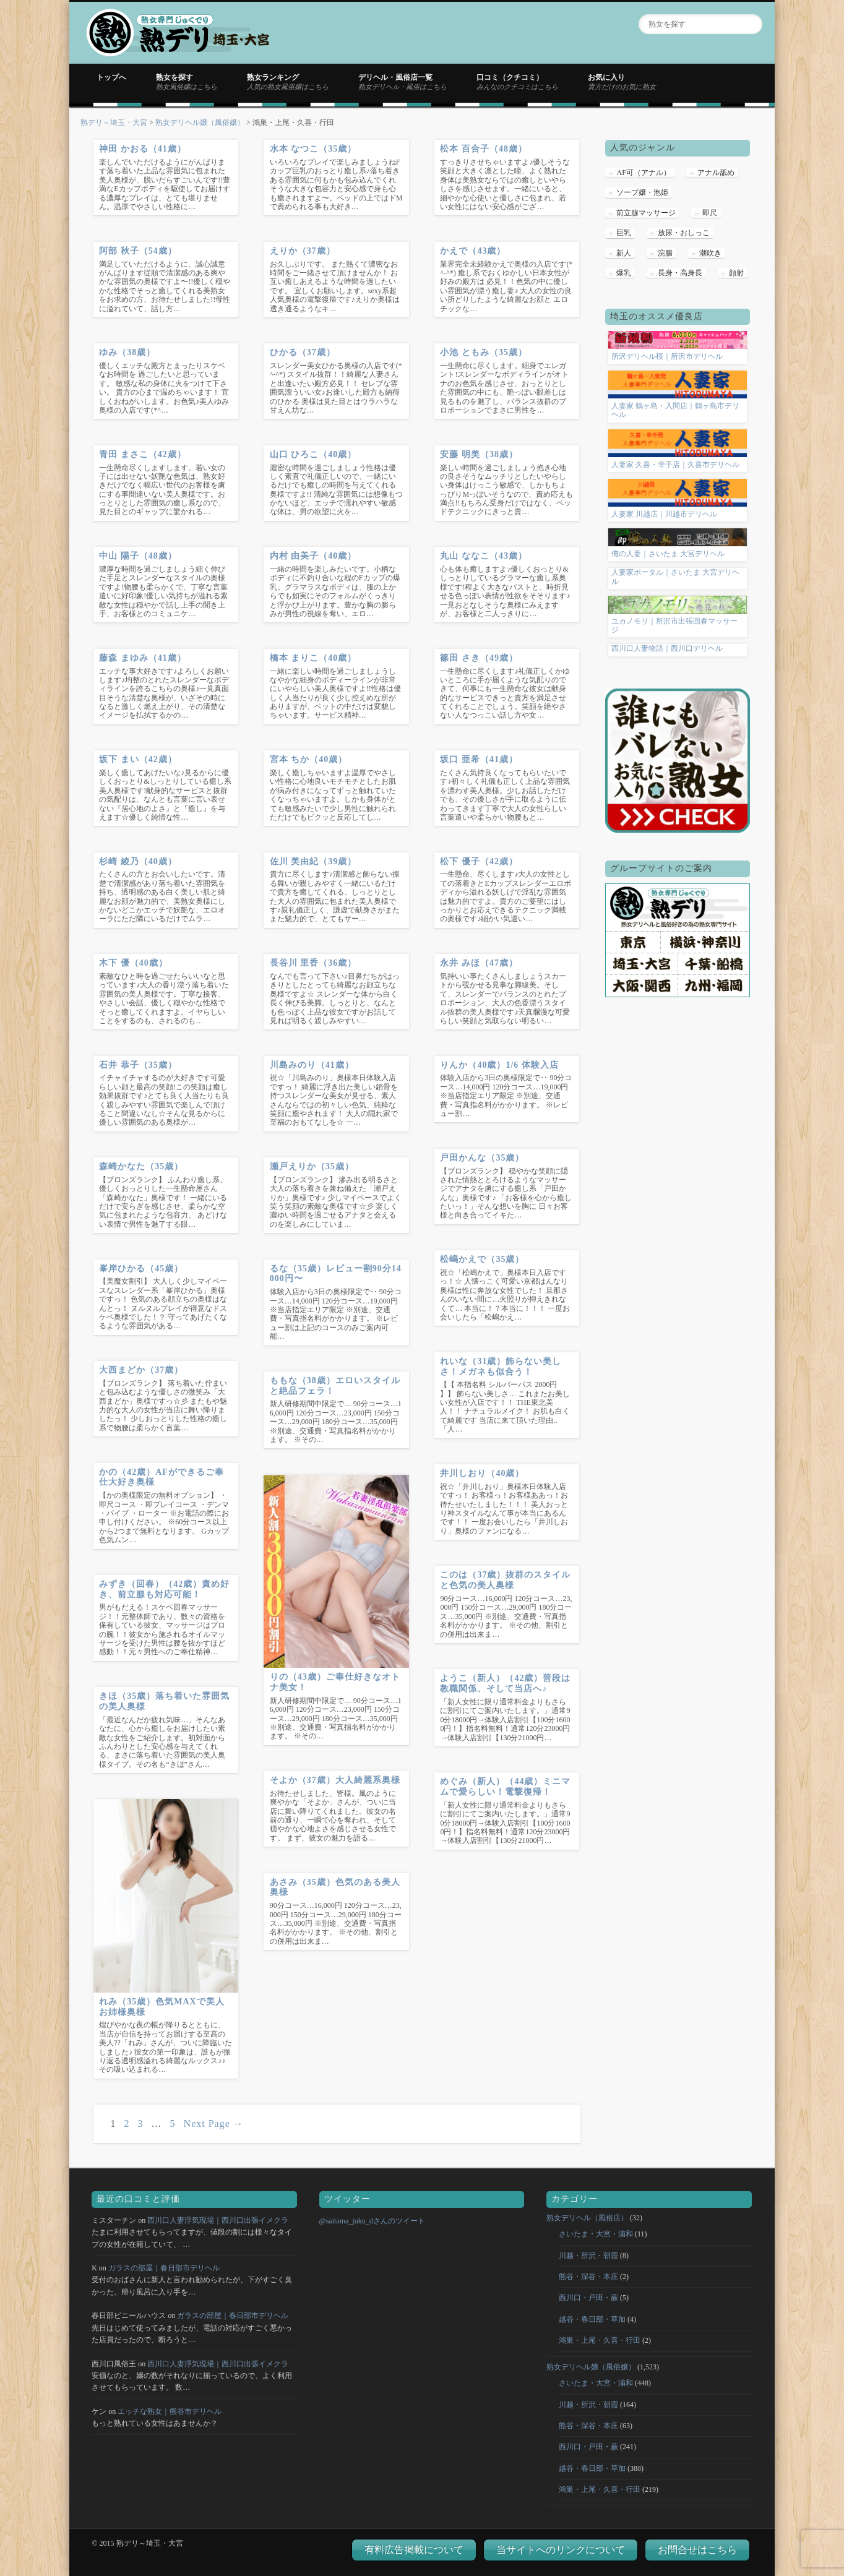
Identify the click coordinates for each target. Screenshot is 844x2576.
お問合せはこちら (697, 2549)
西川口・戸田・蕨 (588, 2297)
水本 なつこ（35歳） (313, 148)
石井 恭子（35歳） (138, 1065)
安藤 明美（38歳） (479, 454)
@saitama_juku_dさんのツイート (372, 2221)
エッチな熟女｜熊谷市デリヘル (170, 2411)
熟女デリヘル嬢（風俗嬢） (199, 122)
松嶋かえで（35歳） (482, 1259)
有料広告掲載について (413, 2549)
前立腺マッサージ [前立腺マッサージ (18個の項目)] (646, 212)
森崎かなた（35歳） (141, 1166)
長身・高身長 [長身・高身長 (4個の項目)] (680, 272)
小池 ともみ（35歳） (483, 352)
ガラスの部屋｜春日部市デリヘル (164, 2268)
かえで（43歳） (473, 250)
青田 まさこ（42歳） (142, 454)
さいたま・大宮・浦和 (596, 2234)
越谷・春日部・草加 (592, 2319)
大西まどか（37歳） (141, 1370)
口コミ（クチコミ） (517, 81)
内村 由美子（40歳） (313, 555)
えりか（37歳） (302, 250)
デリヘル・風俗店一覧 (402, 81)
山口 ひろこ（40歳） (313, 454)
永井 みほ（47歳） (479, 963)
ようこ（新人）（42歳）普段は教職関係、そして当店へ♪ (505, 1683)
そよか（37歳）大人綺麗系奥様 (335, 1780)
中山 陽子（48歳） (138, 555)
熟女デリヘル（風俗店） (587, 2217)
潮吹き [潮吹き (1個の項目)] (710, 253)
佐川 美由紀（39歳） (313, 861)
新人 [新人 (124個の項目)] (623, 253)
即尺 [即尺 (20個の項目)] (709, 212)
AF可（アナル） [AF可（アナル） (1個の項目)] (643, 172)
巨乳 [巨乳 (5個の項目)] (623, 232)
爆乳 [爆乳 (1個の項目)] (623, 272)
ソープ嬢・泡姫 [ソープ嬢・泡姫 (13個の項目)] (642, 192)
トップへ (111, 77)
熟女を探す (186, 81)
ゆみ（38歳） (127, 352)
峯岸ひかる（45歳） (141, 1268)
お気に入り (622, 81)
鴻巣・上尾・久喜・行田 (599, 2340)
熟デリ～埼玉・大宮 (113, 122)
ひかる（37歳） (302, 352)
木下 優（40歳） (133, 963)
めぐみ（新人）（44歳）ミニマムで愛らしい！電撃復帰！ (505, 1787)
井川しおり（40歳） (482, 1473)
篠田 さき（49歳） (479, 658)
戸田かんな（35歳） (482, 1157)
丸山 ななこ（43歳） (483, 555)
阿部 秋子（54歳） (138, 250)
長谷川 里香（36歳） (313, 963)
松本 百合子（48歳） (483, 148)
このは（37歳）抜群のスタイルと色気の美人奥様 (505, 1580)
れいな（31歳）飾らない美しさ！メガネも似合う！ (500, 1366)
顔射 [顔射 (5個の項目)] (736, 272)
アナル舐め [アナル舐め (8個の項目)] (715, 172)
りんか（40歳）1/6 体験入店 (499, 1065)
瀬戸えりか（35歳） (312, 1166)
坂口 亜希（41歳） (479, 759)
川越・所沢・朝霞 (588, 2255)
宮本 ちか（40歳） (309, 759)
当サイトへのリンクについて (560, 2549)
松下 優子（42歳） (479, 861)
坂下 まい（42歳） (138, 759)
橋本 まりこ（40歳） (313, 658)
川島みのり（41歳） (312, 1065)
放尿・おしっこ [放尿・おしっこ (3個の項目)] (684, 232)
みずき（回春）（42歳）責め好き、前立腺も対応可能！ (164, 1589)
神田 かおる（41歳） (142, 148)
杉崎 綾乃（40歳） (138, 861)
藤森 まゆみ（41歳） (142, 658)
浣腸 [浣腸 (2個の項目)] (665, 253)
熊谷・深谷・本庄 (588, 2276)
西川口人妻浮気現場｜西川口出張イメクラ (217, 2220)
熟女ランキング (288, 81)
